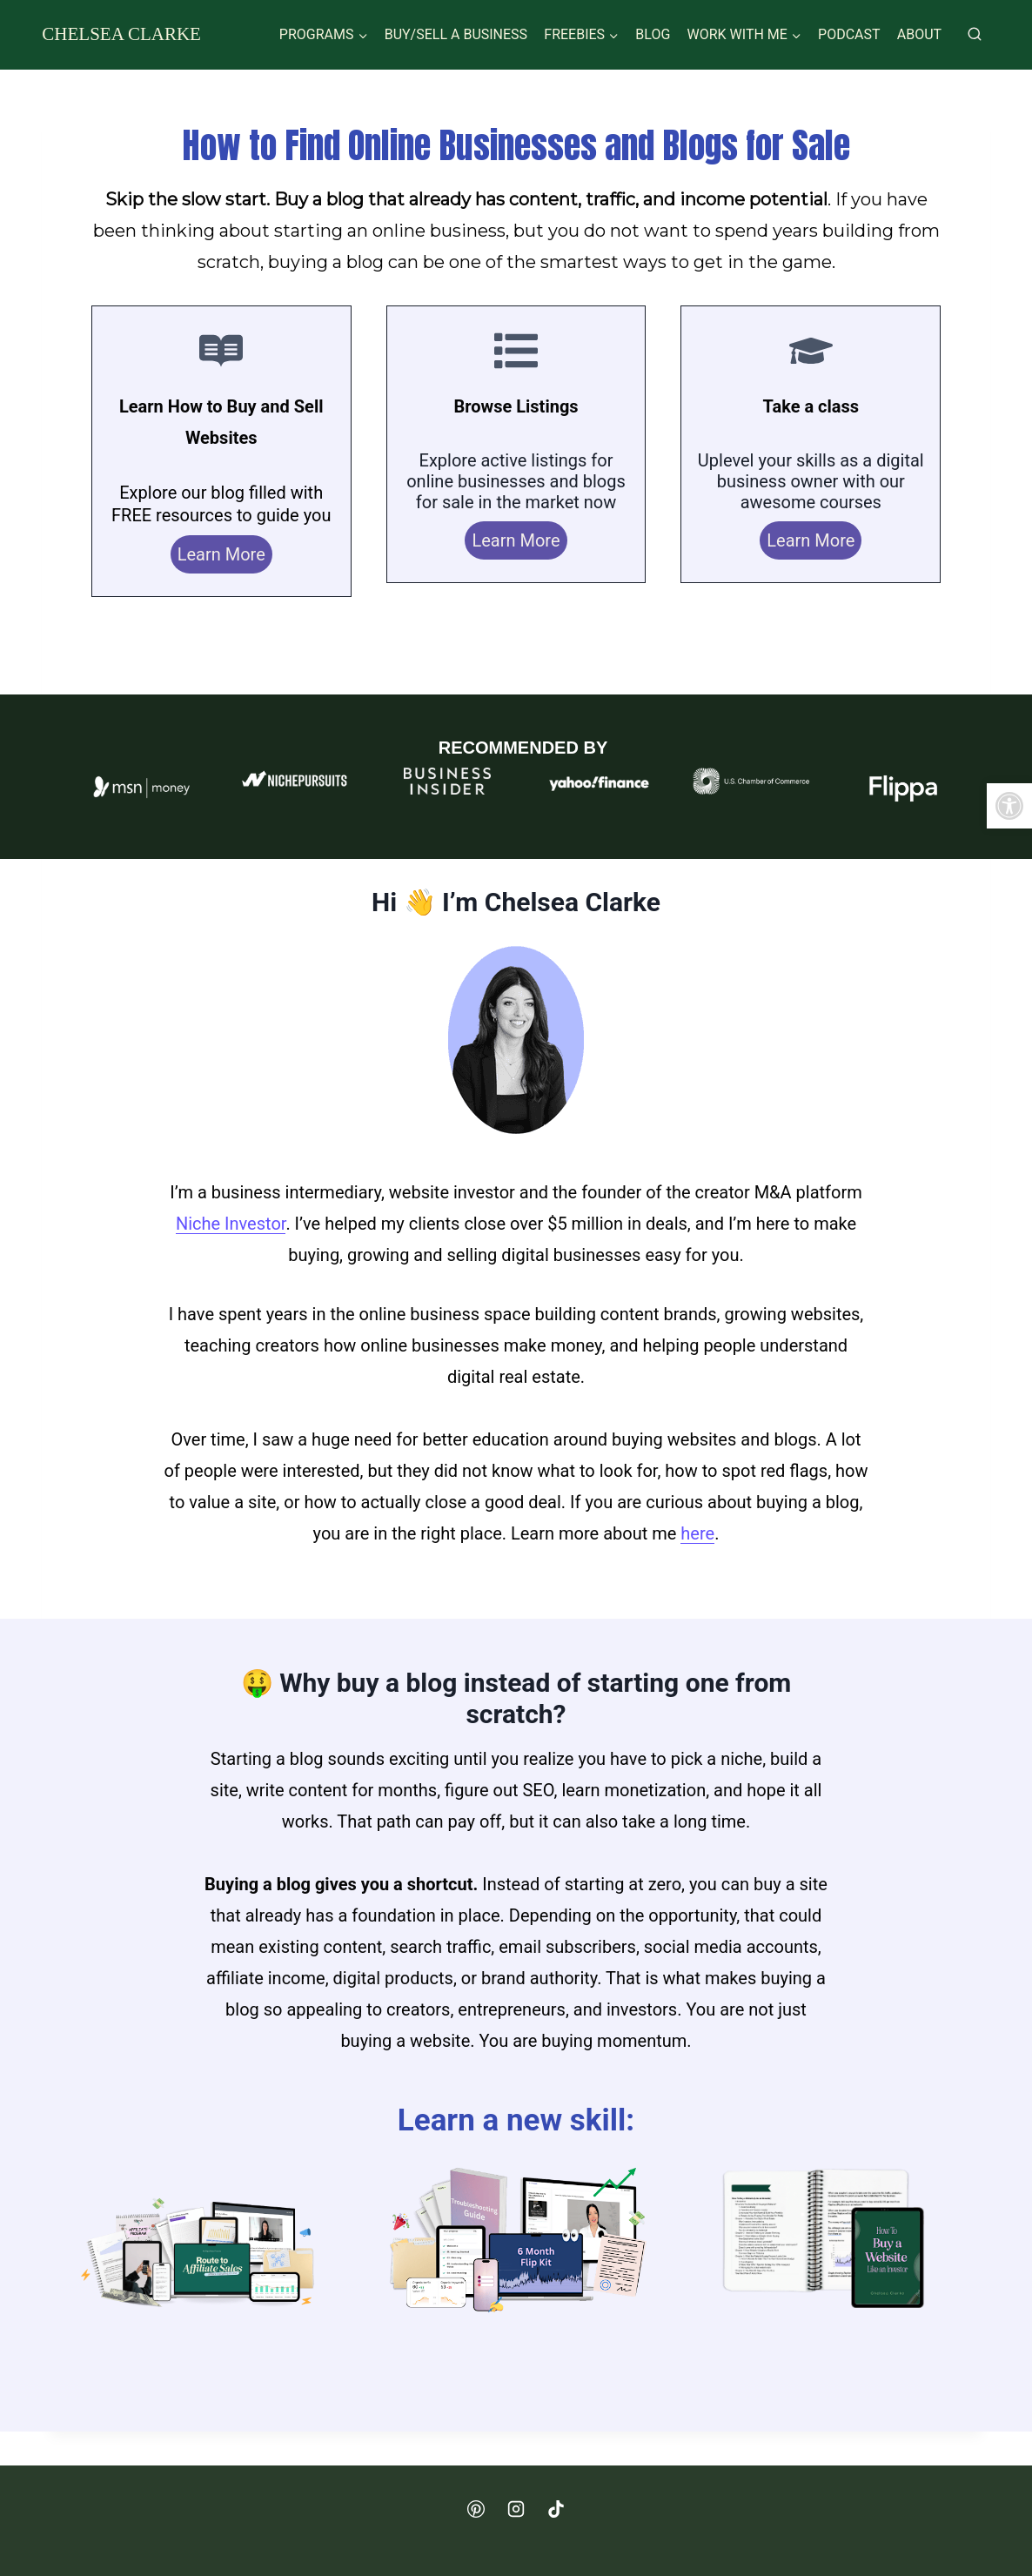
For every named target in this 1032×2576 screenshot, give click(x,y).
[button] (1009, 805)
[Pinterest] (476, 2509)
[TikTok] (556, 2509)
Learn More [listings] (516, 540)
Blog (652, 34)
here (697, 1533)
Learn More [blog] (221, 554)
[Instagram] (516, 2509)
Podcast (849, 34)
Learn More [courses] (810, 540)
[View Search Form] (974, 34)
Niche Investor (230, 1223)
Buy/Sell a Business (456, 34)
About (919, 34)
